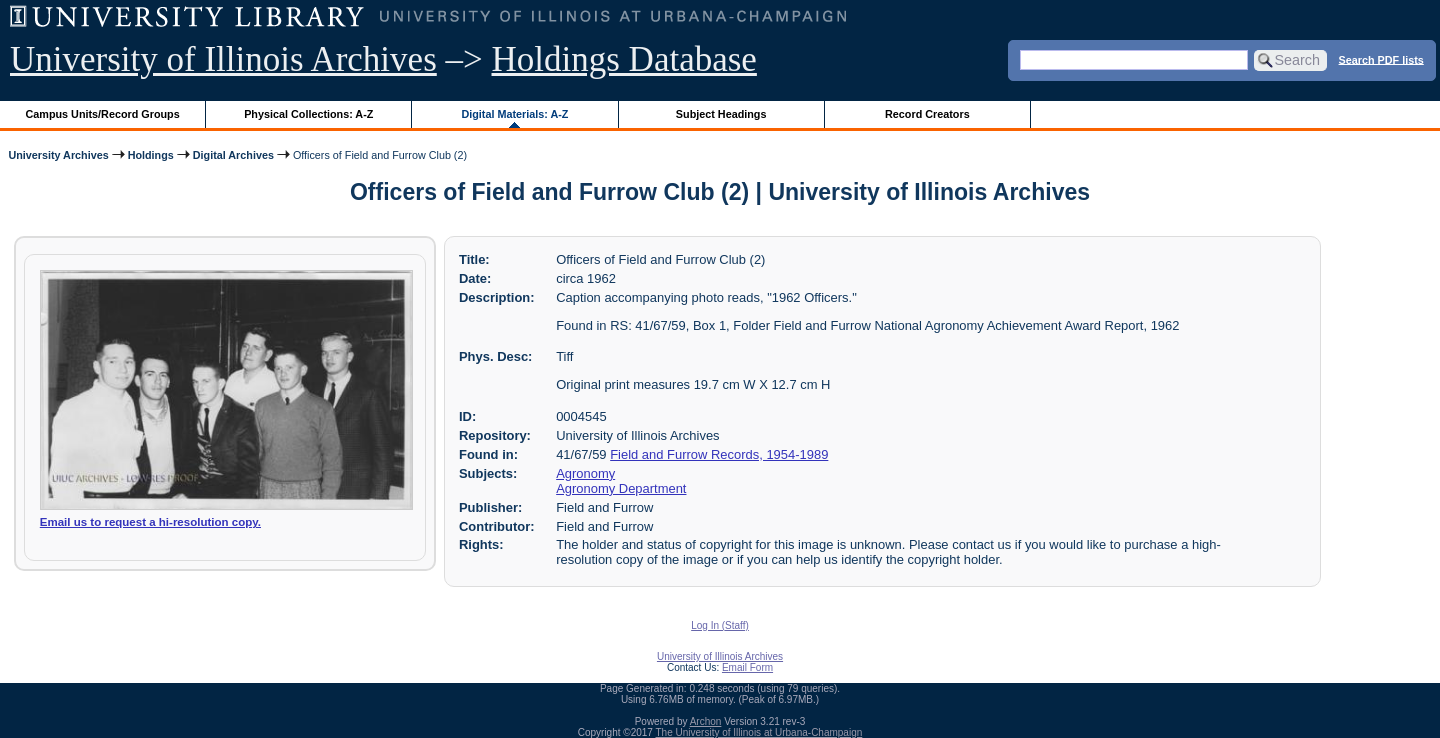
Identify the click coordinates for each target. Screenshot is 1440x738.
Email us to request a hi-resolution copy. (150, 522)
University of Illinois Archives (223, 59)
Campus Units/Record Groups (103, 114)
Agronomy (585, 473)
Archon (706, 721)
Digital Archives (233, 155)
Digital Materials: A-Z (514, 114)
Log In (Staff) (720, 625)
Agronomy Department (621, 488)
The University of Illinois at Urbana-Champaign (759, 732)
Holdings (151, 155)
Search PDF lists (1381, 59)
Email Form (747, 667)
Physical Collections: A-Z (308, 114)
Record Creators (927, 114)
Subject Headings (721, 114)
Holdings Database (624, 59)
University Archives (58, 155)
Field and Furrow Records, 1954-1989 (719, 454)
